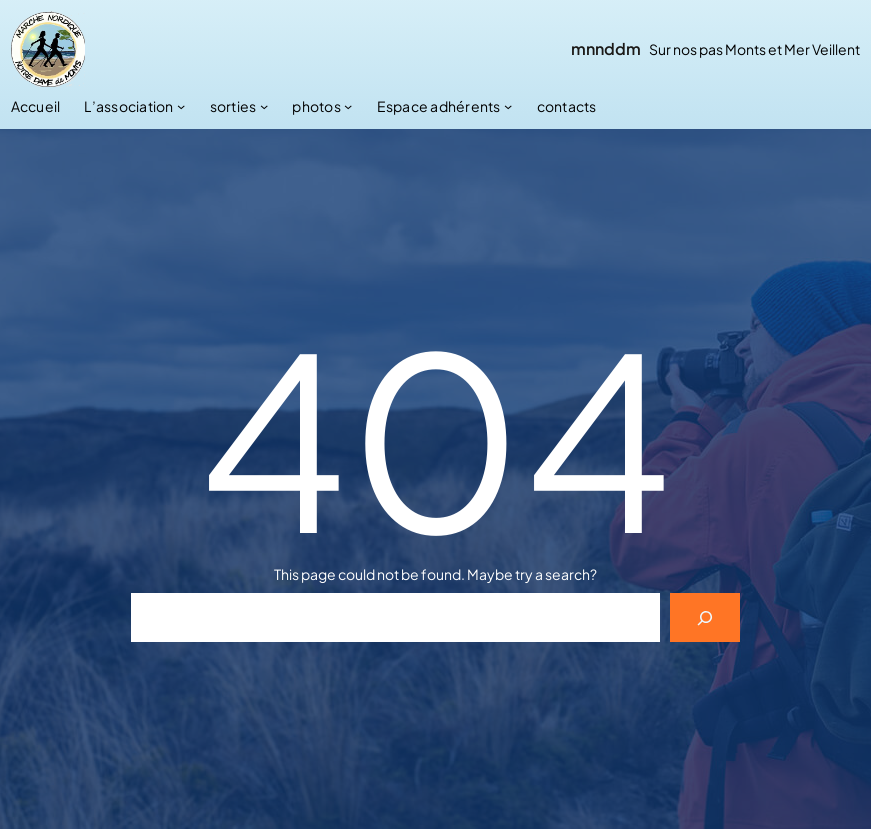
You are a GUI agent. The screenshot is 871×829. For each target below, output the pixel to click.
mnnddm (606, 48)
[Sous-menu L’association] (181, 106)
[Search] (705, 617)
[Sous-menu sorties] (264, 106)
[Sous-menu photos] (348, 106)
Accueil (36, 106)
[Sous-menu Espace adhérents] (508, 106)
